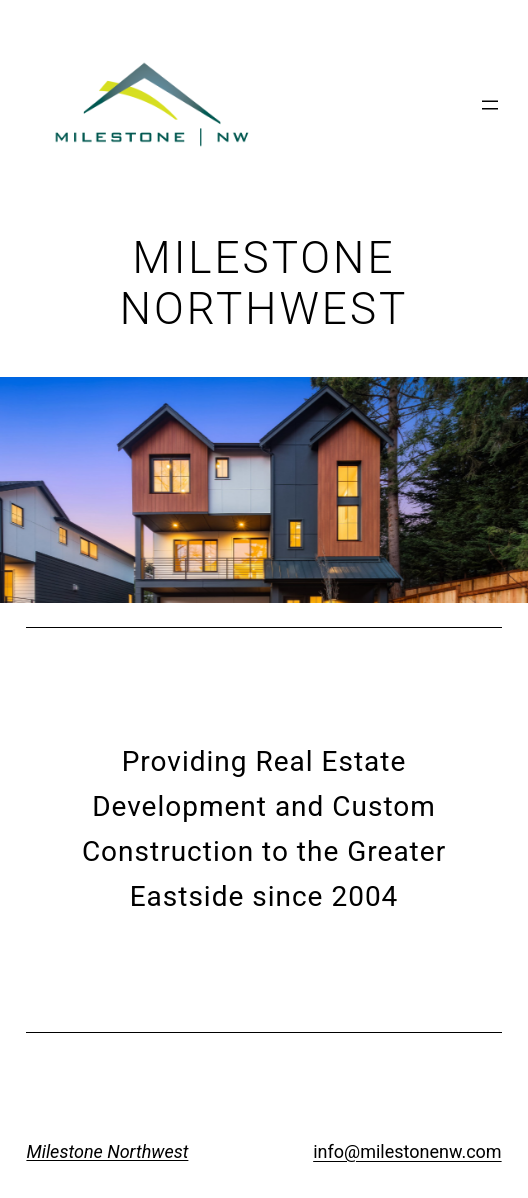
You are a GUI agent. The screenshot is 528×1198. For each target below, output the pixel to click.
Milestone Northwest (107, 1151)
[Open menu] (490, 105)
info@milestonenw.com (407, 1151)
